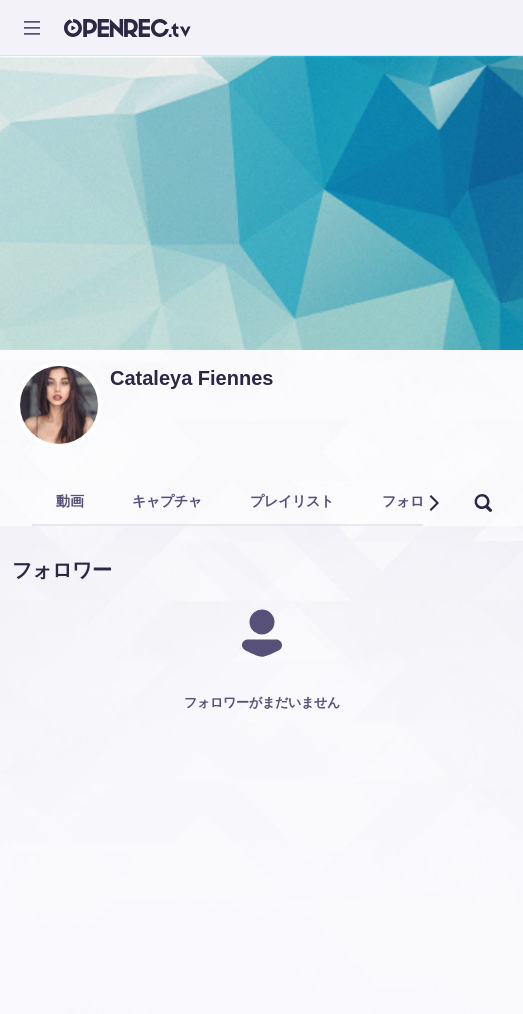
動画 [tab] (70, 501)
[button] (433, 503)
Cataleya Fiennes (191, 378)
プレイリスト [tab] (292, 501)
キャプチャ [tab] (167, 501)
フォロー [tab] (410, 501)
